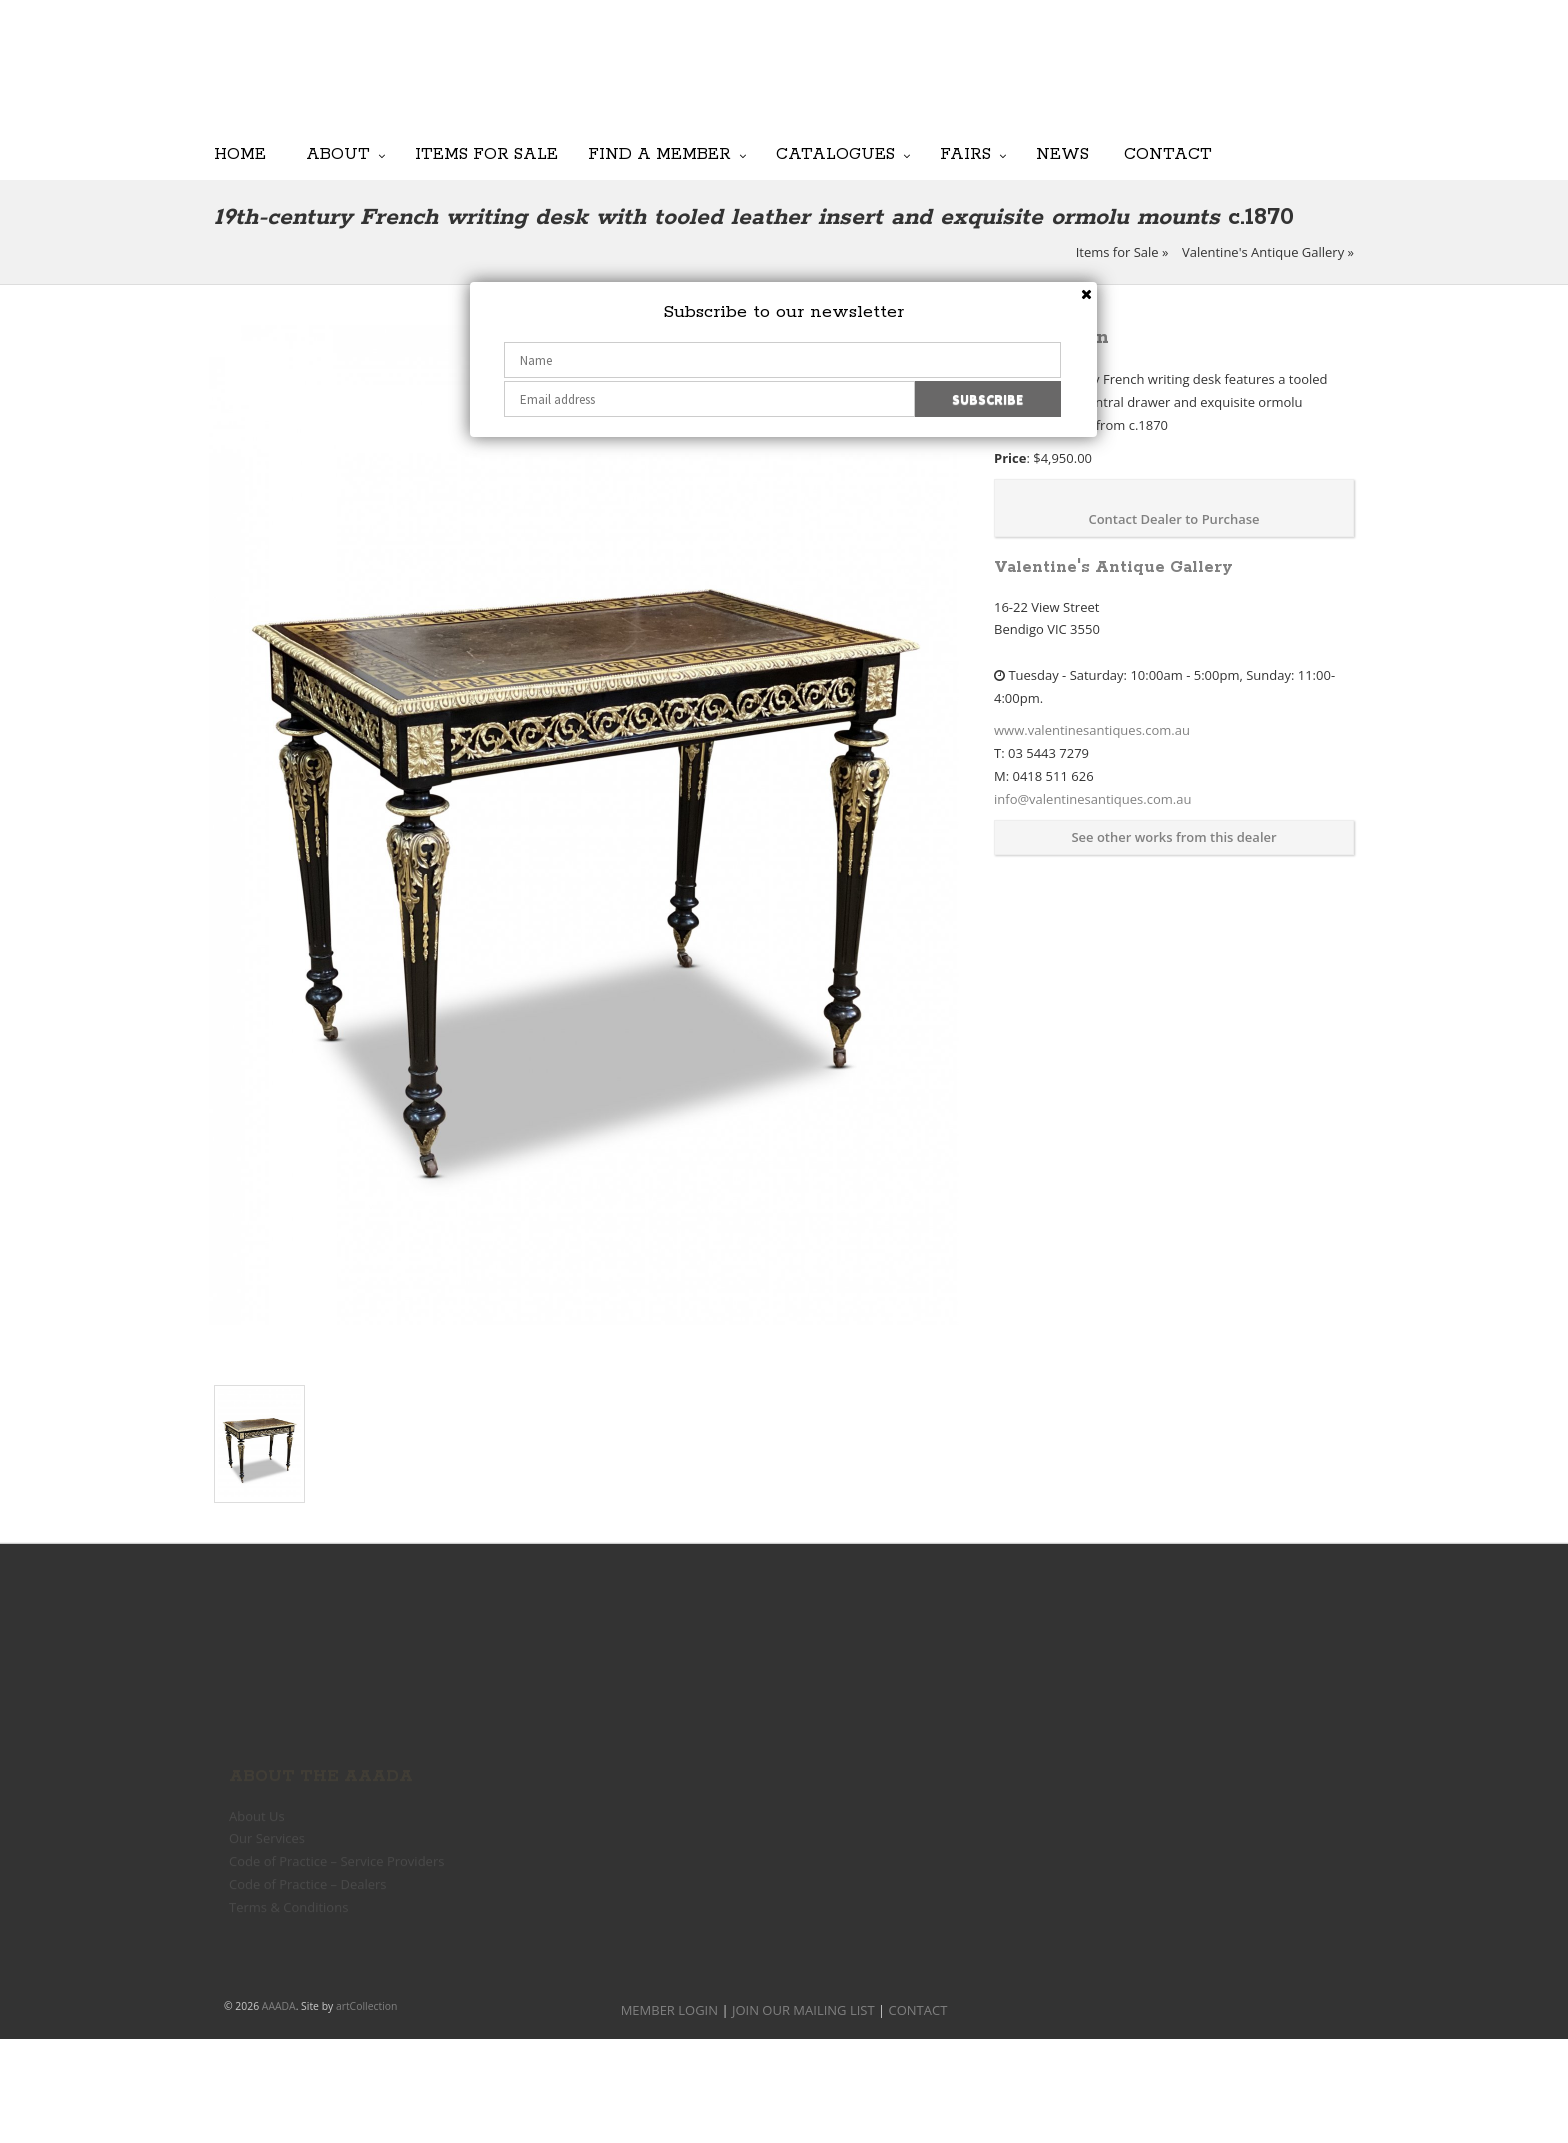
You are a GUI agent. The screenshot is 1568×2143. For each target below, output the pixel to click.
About (338, 153)
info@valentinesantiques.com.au (1092, 799)
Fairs (965, 153)
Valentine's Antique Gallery (1263, 252)
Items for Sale (486, 153)
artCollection (367, 2006)
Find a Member (659, 153)
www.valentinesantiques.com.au (1092, 730)
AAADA (279, 2006)
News (1062, 153)
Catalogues (835, 153)
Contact (1168, 153)
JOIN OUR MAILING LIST (864, 80)
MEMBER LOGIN (669, 2010)
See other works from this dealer (1173, 837)
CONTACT (918, 2010)
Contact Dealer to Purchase (1173, 519)
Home (240, 153)
